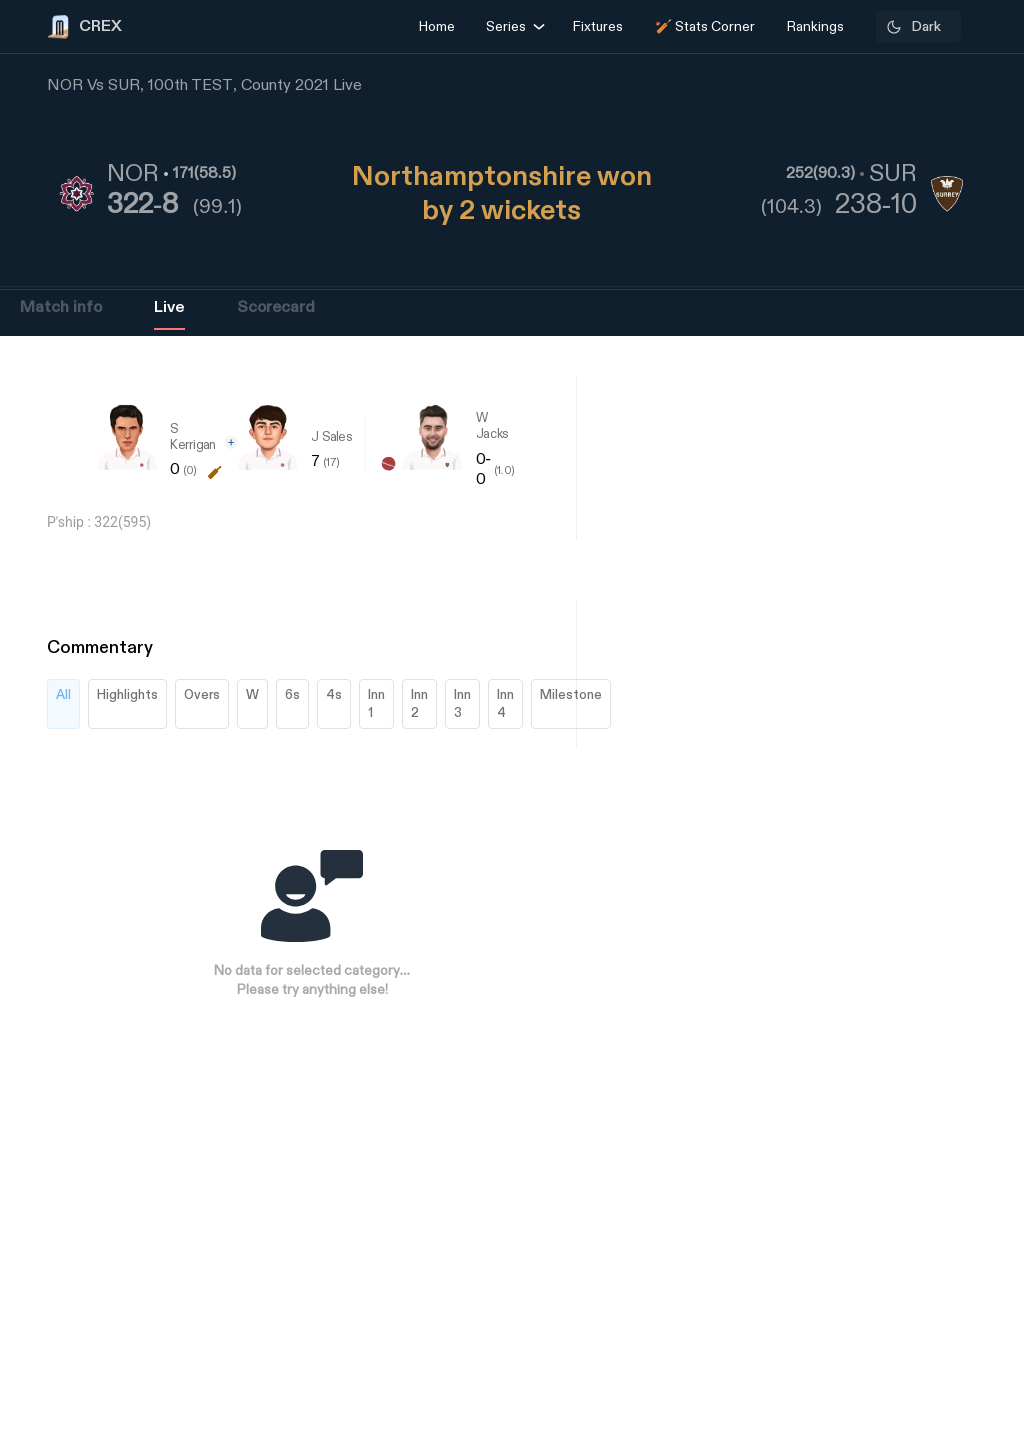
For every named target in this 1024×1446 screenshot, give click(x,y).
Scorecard (276, 307)
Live (169, 307)
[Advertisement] (949, 936)
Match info (61, 307)
